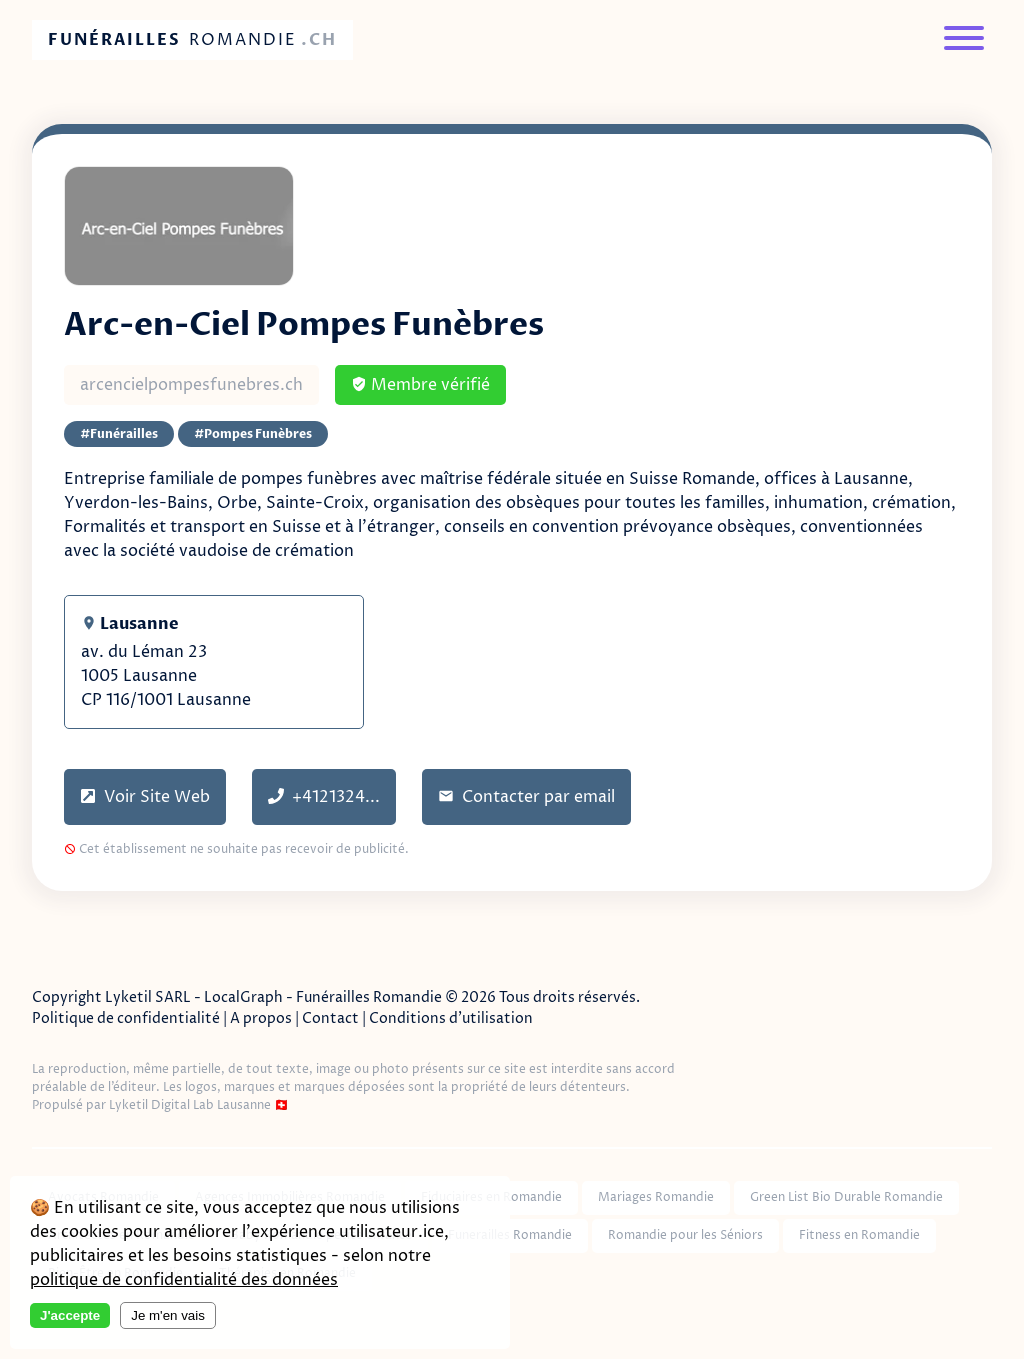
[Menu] (964, 40)
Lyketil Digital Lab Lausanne (190, 1105)
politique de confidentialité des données (184, 1280)
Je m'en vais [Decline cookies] (168, 1315)
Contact (330, 1018)
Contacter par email (526, 797)
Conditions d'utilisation (451, 1018)
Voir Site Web (145, 797)
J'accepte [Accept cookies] (70, 1315)
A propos (261, 1018)
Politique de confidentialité (126, 1018)
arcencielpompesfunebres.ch (191, 385)
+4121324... (324, 797)
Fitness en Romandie (859, 1235)
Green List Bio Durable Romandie (846, 1197)
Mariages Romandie (656, 1197)
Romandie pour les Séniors (685, 1235)
